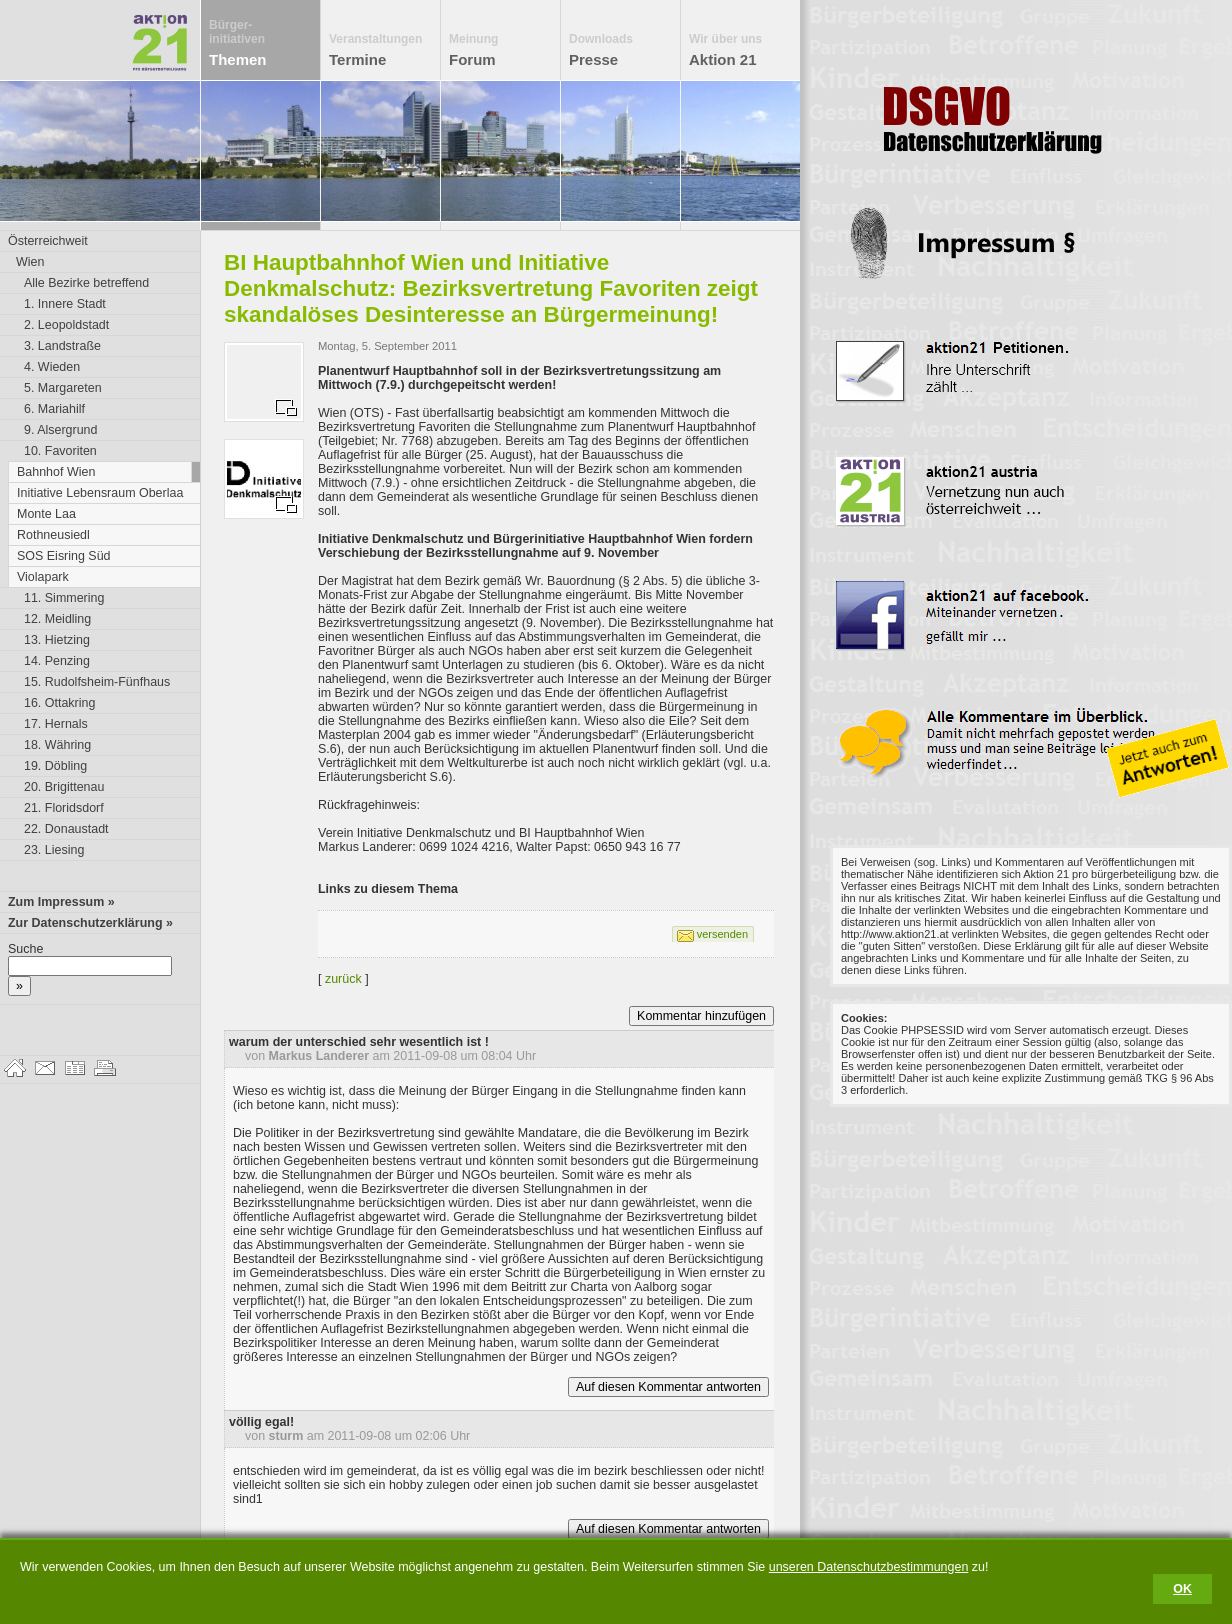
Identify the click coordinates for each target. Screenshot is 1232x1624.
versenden (722, 934)
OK (1182, 1589)
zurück (343, 979)
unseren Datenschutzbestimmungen (869, 1567)
